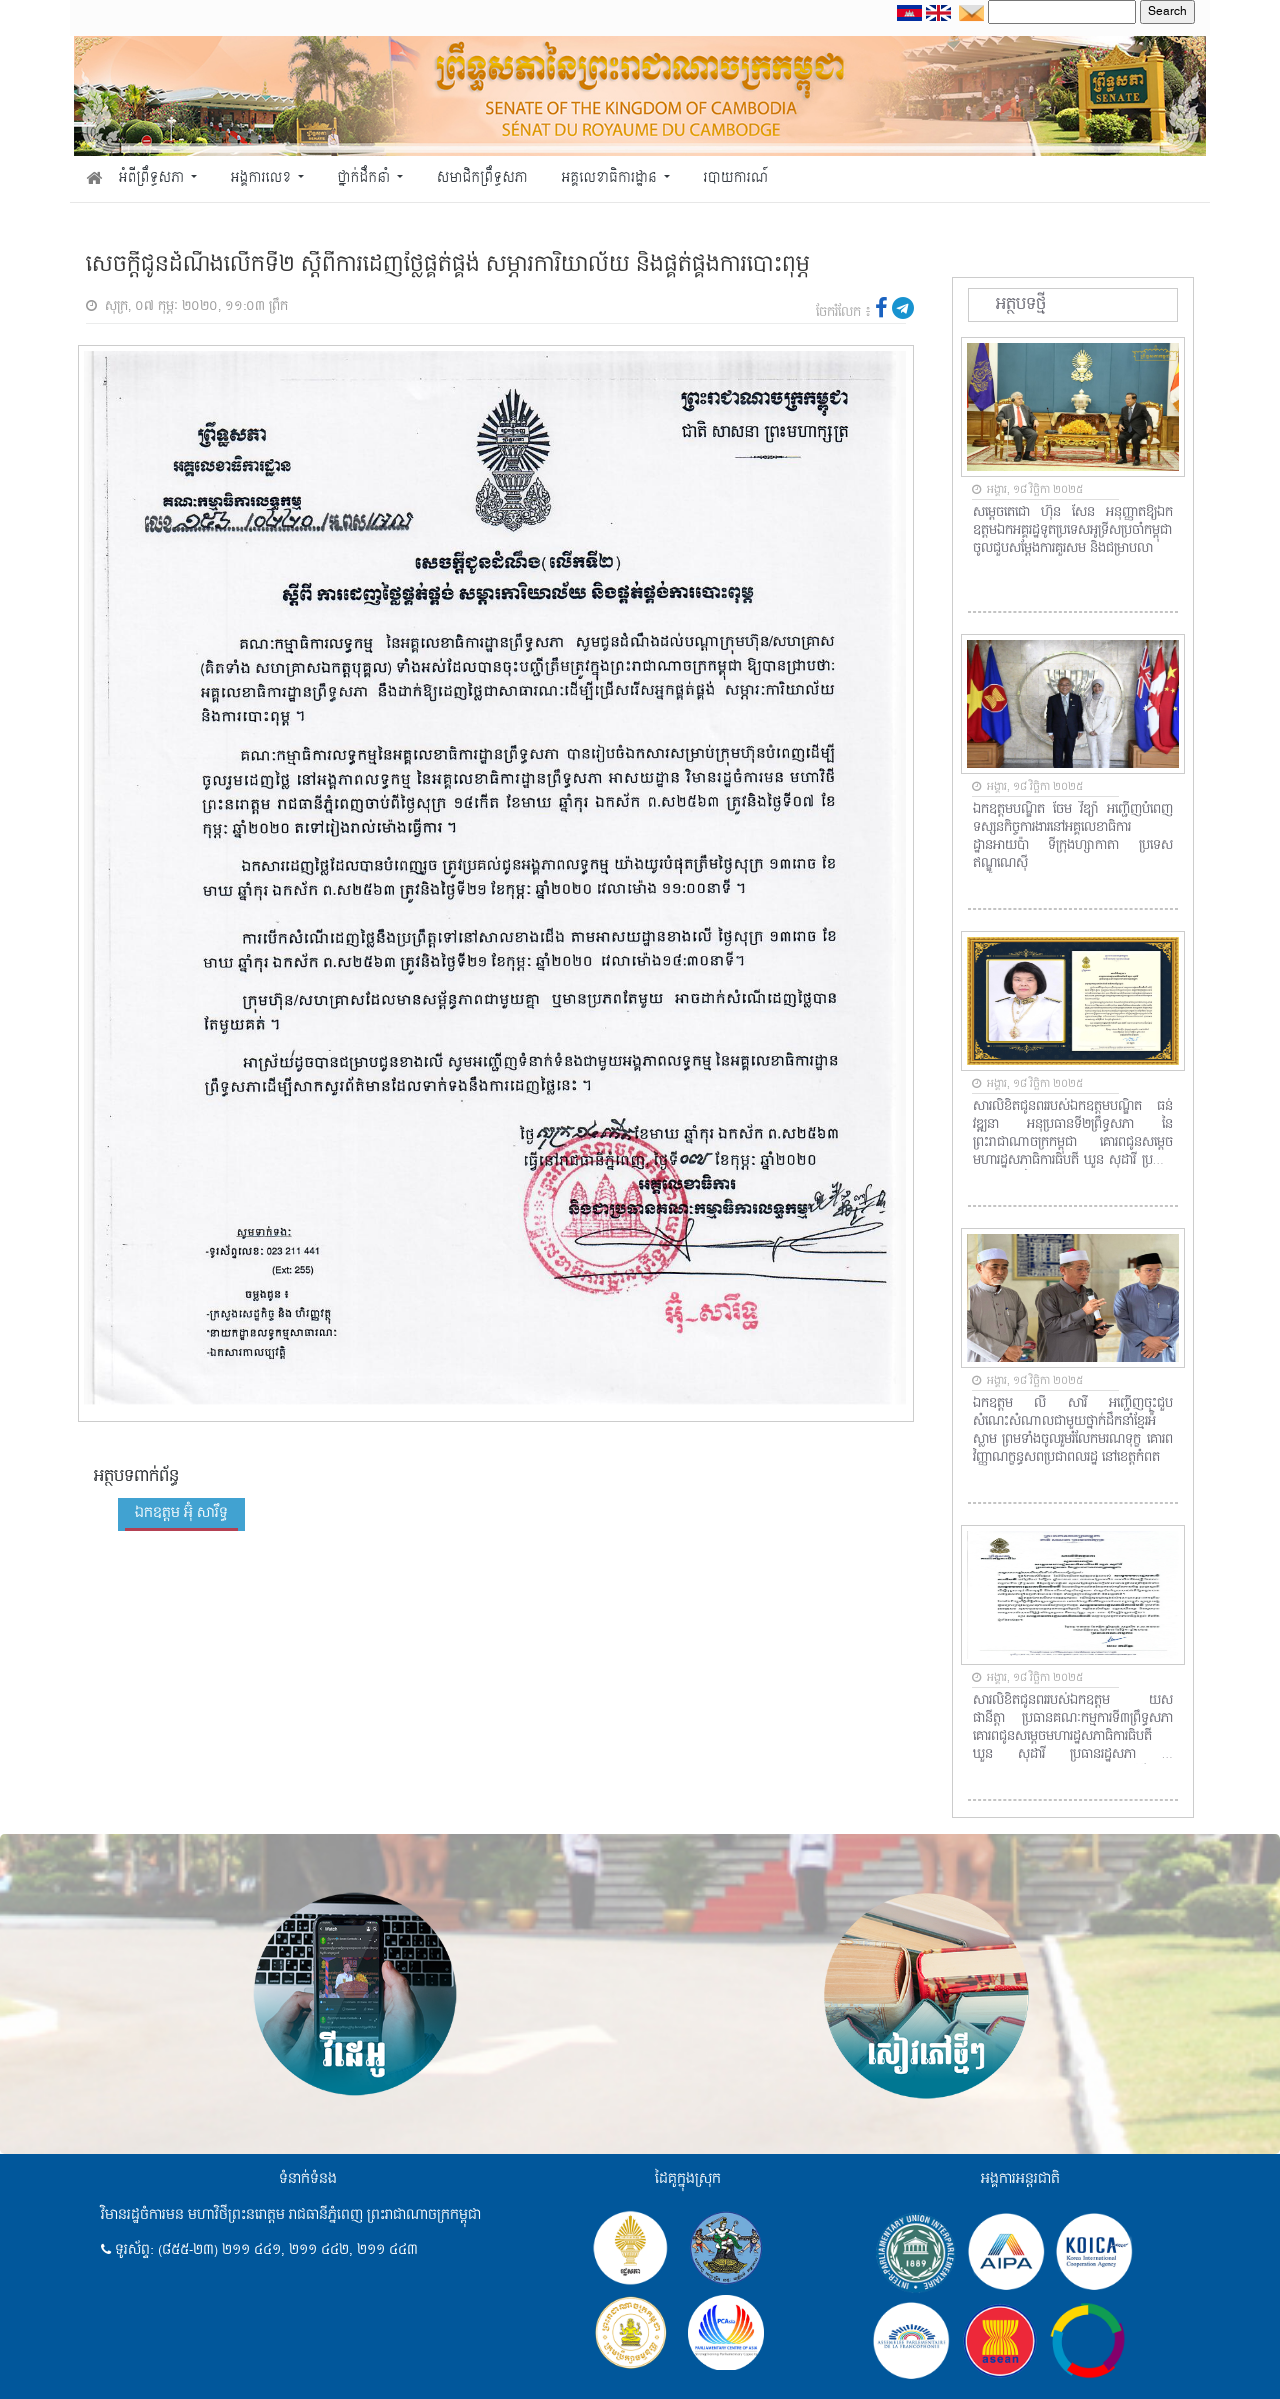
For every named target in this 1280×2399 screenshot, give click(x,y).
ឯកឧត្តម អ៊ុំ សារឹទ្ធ (181, 1513)
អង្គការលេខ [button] (263, 178)
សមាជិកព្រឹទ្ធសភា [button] (482, 178)
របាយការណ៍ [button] (736, 178)
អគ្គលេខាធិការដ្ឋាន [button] (610, 178)
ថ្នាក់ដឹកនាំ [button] (366, 178)
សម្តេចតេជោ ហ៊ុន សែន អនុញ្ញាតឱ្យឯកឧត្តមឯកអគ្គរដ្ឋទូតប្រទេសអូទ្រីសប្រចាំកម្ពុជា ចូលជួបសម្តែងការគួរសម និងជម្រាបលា (1073, 531)
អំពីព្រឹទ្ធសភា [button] (153, 178)
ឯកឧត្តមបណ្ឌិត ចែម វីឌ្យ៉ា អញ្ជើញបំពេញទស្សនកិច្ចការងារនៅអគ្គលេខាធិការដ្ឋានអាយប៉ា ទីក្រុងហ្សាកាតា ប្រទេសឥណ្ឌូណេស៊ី (1073, 837)
